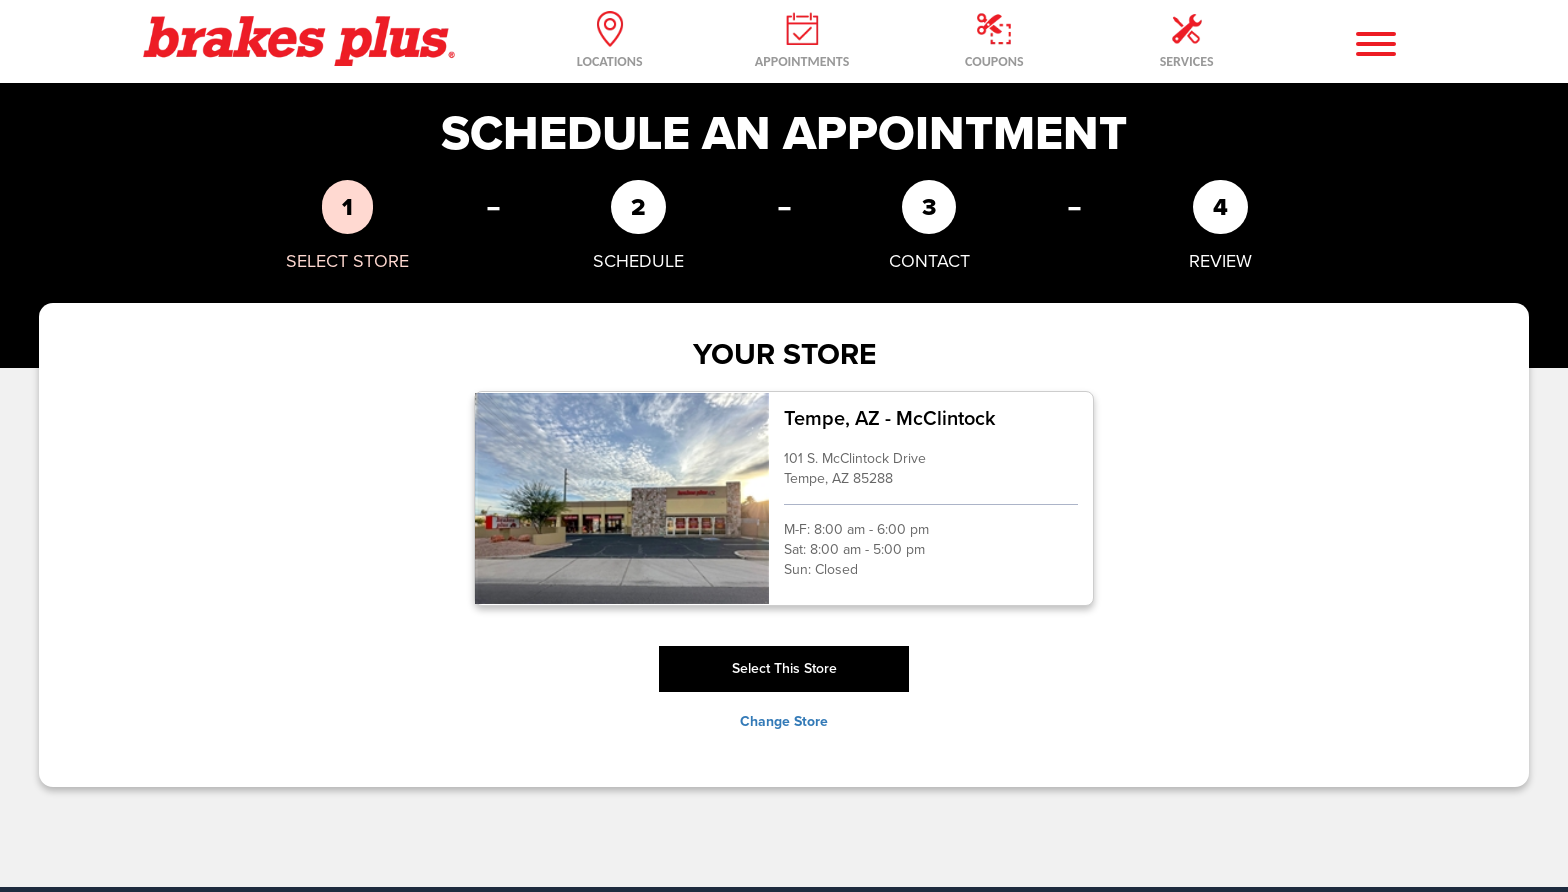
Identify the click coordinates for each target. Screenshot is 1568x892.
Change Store (784, 722)
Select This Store (784, 668)
